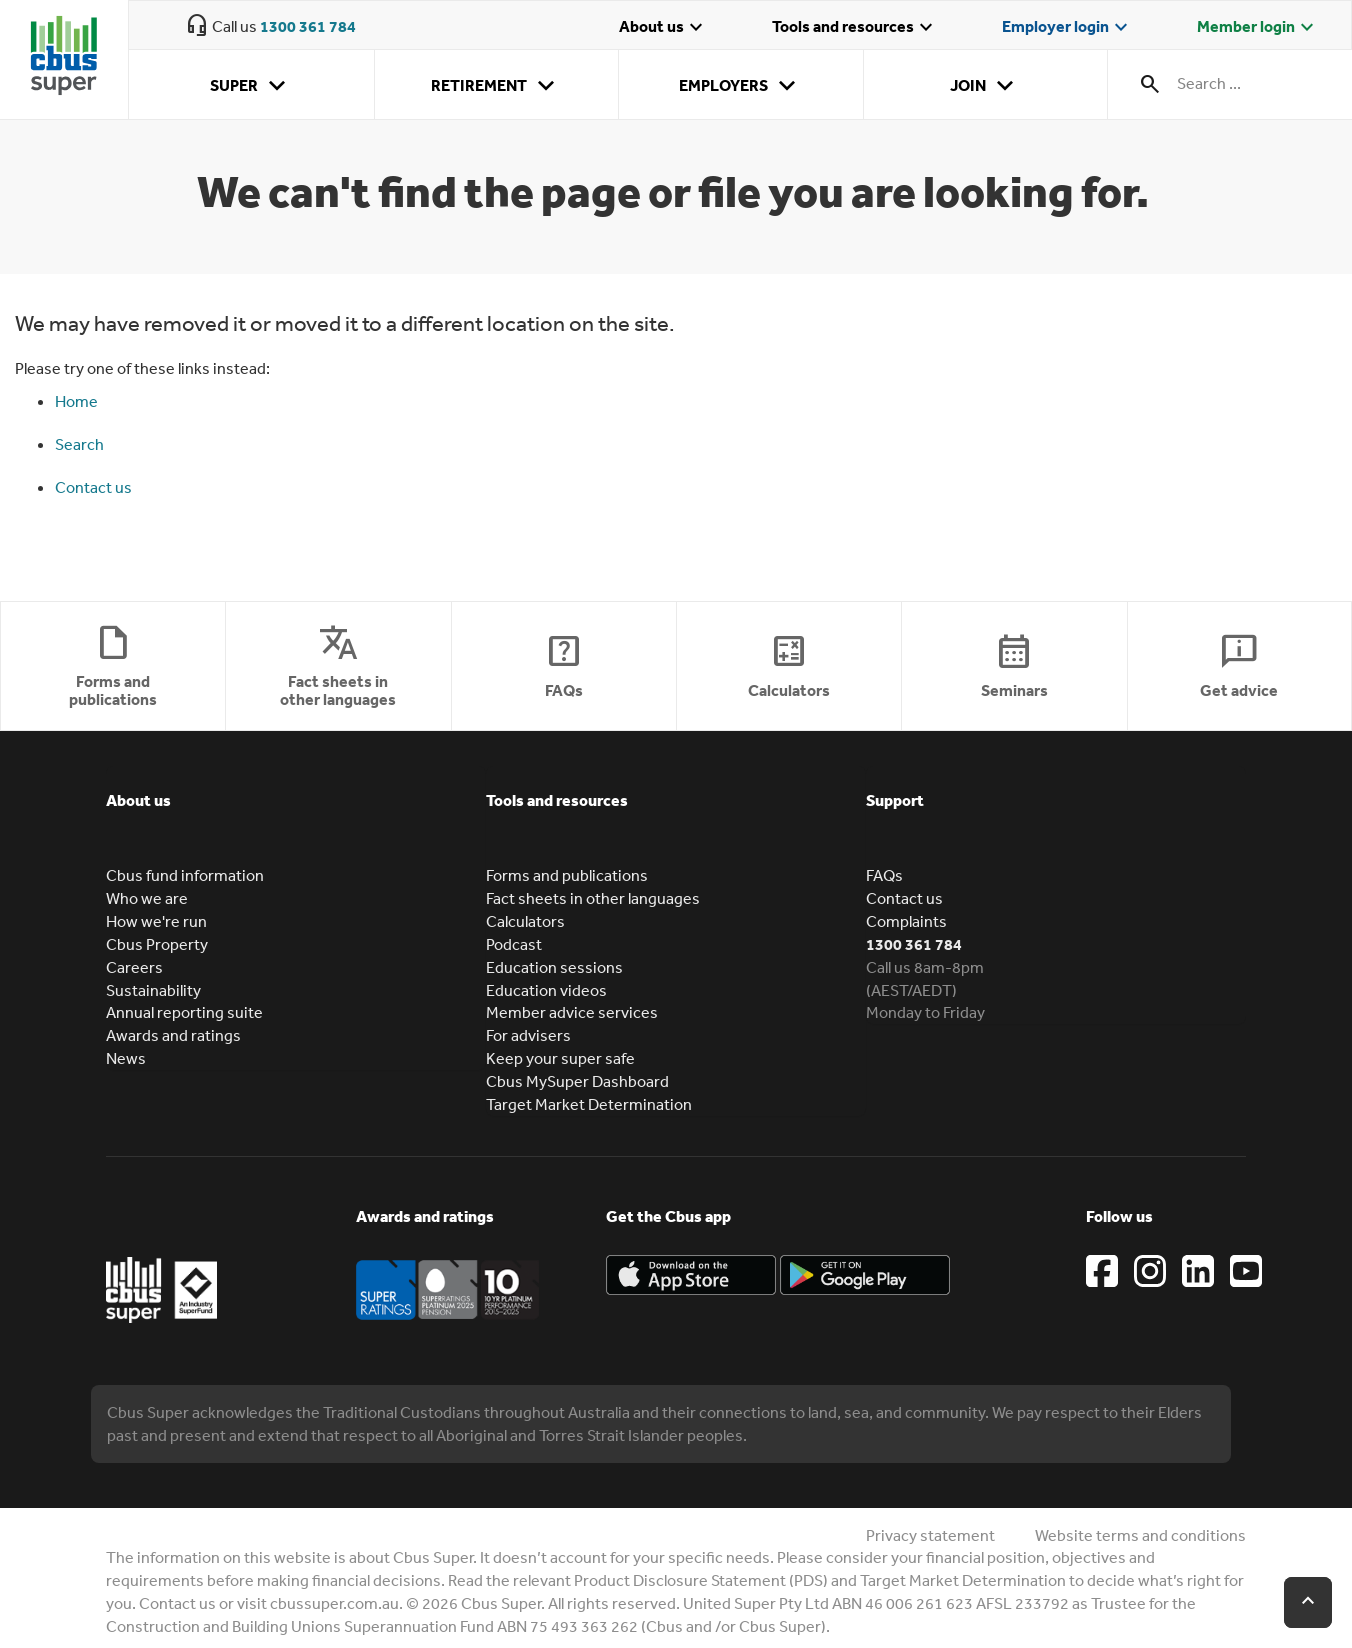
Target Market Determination (589, 1104)
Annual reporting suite (184, 1012)
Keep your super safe (560, 1058)
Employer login (1067, 28)
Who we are (147, 898)
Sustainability (153, 990)
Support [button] (895, 800)
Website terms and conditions (1140, 1535)
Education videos (546, 990)
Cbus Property (157, 944)
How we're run (156, 921)
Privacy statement (930, 1535)
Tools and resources (855, 28)
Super (251, 86)
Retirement (496, 86)
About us (663, 28)
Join (985, 86)
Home (76, 401)
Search (79, 444)
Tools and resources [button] (557, 800)
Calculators (525, 921)
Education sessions (554, 967)
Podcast (514, 944)
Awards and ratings (173, 1035)
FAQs (884, 875)
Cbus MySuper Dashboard (577, 1081)
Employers (741, 86)
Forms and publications (567, 875)
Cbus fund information (185, 875)
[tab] (296, 815)
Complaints (906, 921)
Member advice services (572, 1012)
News (126, 1058)
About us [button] (138, 800)
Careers (134, 967)
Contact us (93, 487)
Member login (1258, 28)
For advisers (528, 1035)
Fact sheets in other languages (593, 898)
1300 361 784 (308, 26)
